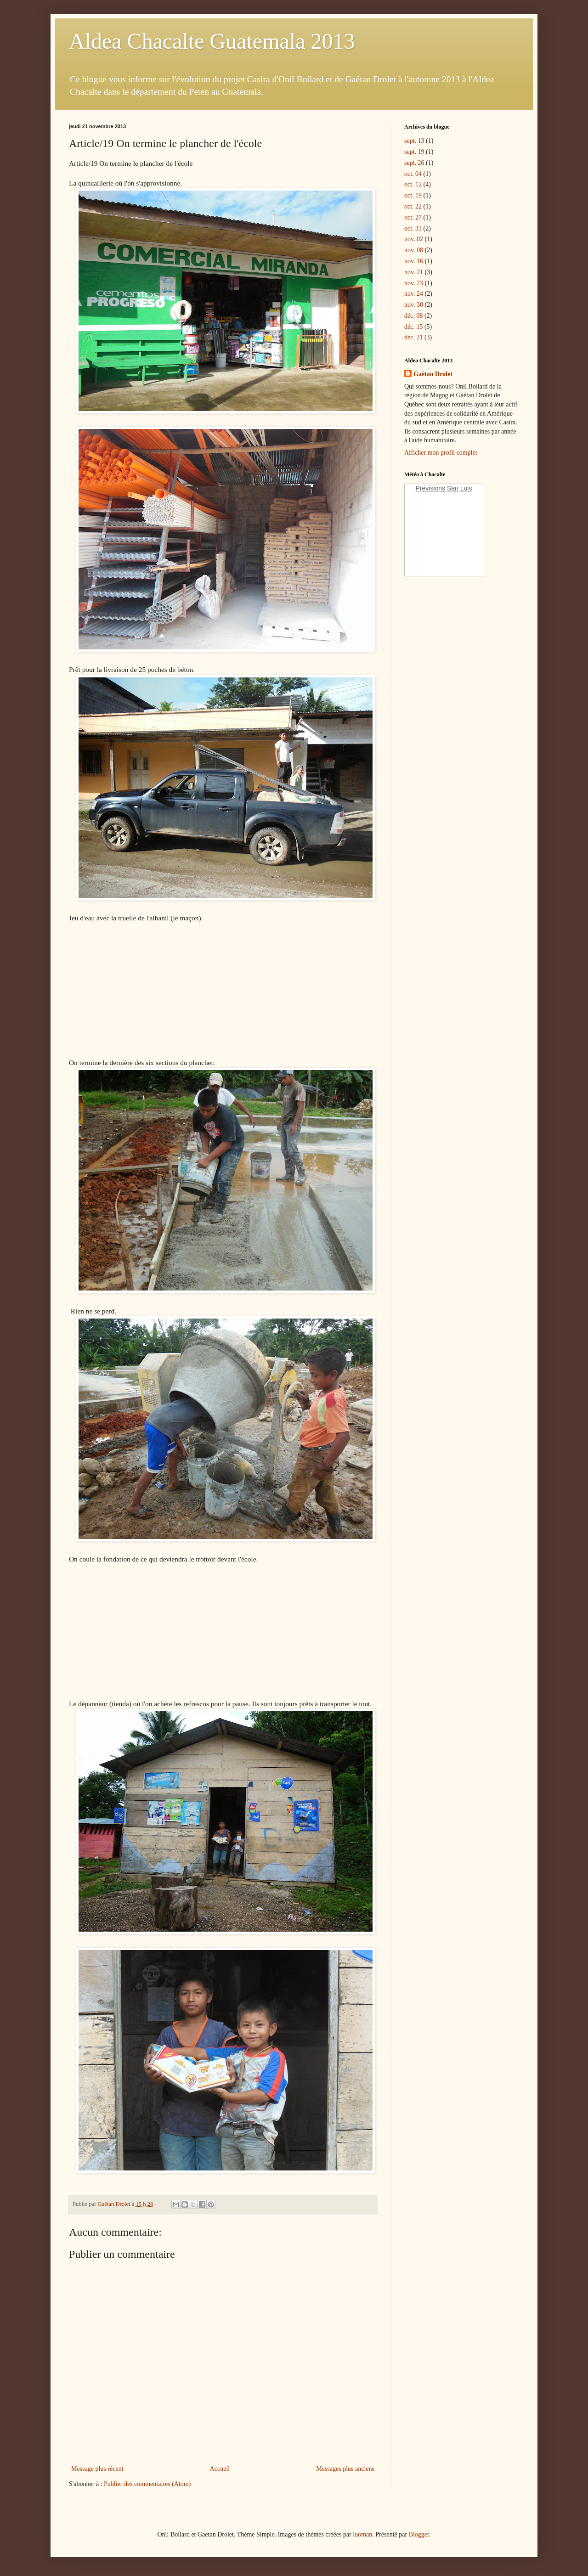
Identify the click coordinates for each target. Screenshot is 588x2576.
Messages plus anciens (345, 2468)
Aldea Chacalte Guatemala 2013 (212, 41)
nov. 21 (413, 272)
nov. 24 (413, 293)
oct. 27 (413, 217)
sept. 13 (414, 140)
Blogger (419, 2534)
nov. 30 (413, 304)
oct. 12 (413, 184)
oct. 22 (413, 206)
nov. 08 (413, 250)
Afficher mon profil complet (440, 452)
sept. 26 (414, 162)
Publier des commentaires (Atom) (147, 2483)
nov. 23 (413, 283)
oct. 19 (413, 195)
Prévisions (431, 488)
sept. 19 (414, 151)
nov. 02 (413, 239)
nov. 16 (413, 261)
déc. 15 (413, 326)
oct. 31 (413, 228)
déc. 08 (413, 315)
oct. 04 (413, 173)
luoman (362, 2534)
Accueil (220, 2468)
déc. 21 (413, 337)
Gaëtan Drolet (432, 374)
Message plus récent (97, 2468)
